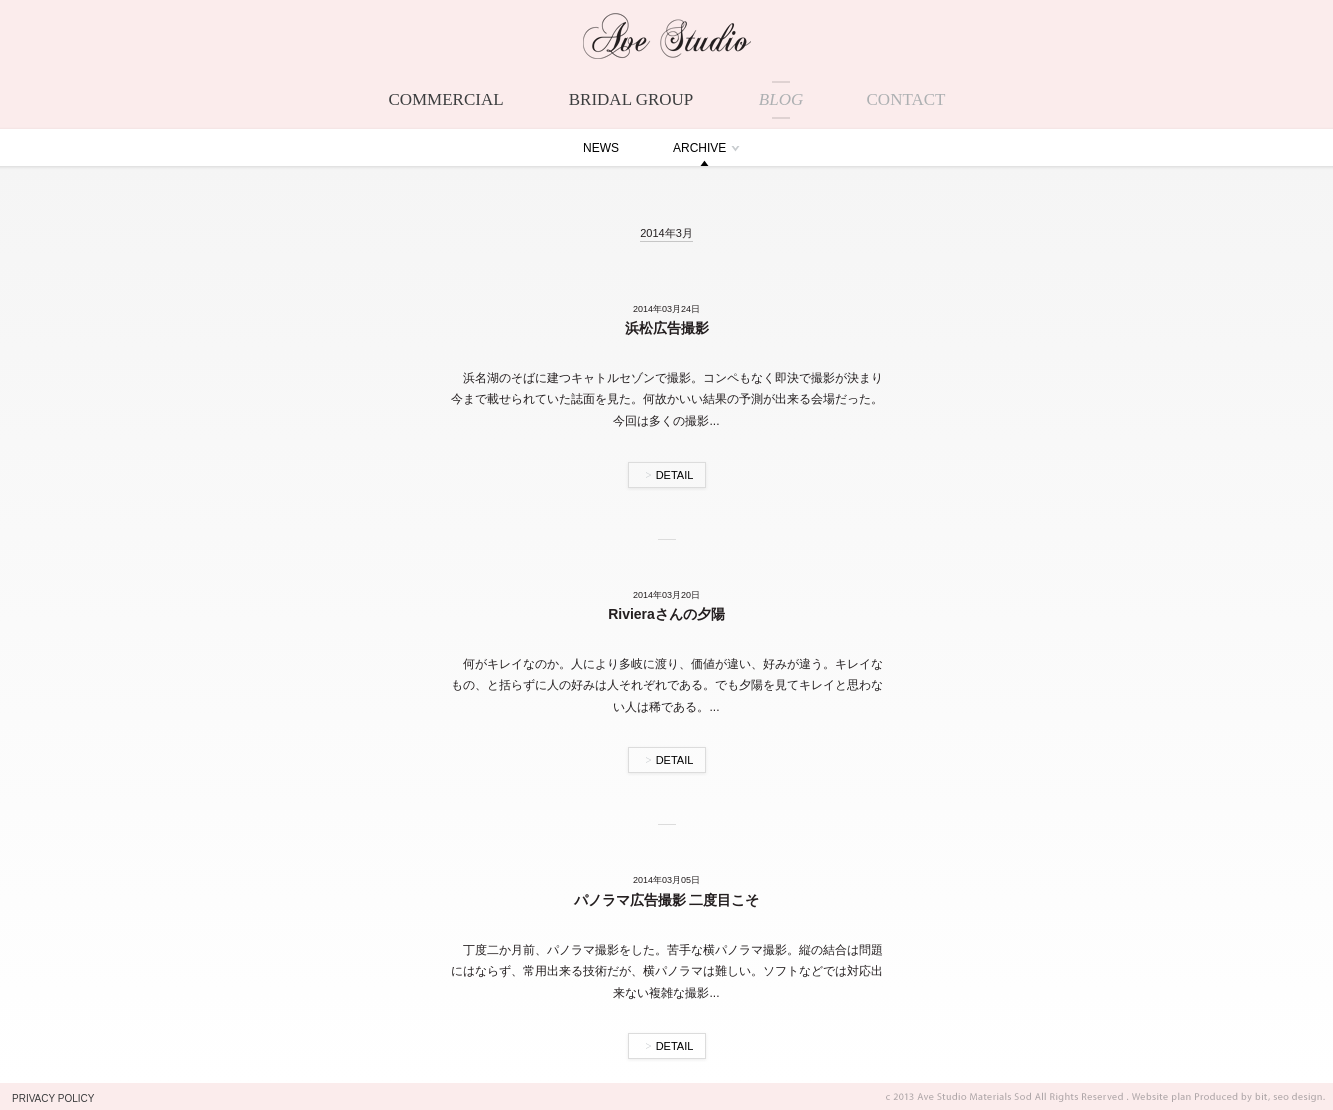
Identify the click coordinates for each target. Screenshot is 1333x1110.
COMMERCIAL (445, 99)
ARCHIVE (699, 148)
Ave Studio (667, 36)
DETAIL (675, 475)
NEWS (601, 148)
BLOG (781, 99)
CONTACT (906, 99)
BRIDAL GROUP (631, 99)
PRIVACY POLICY (53, 1098)
